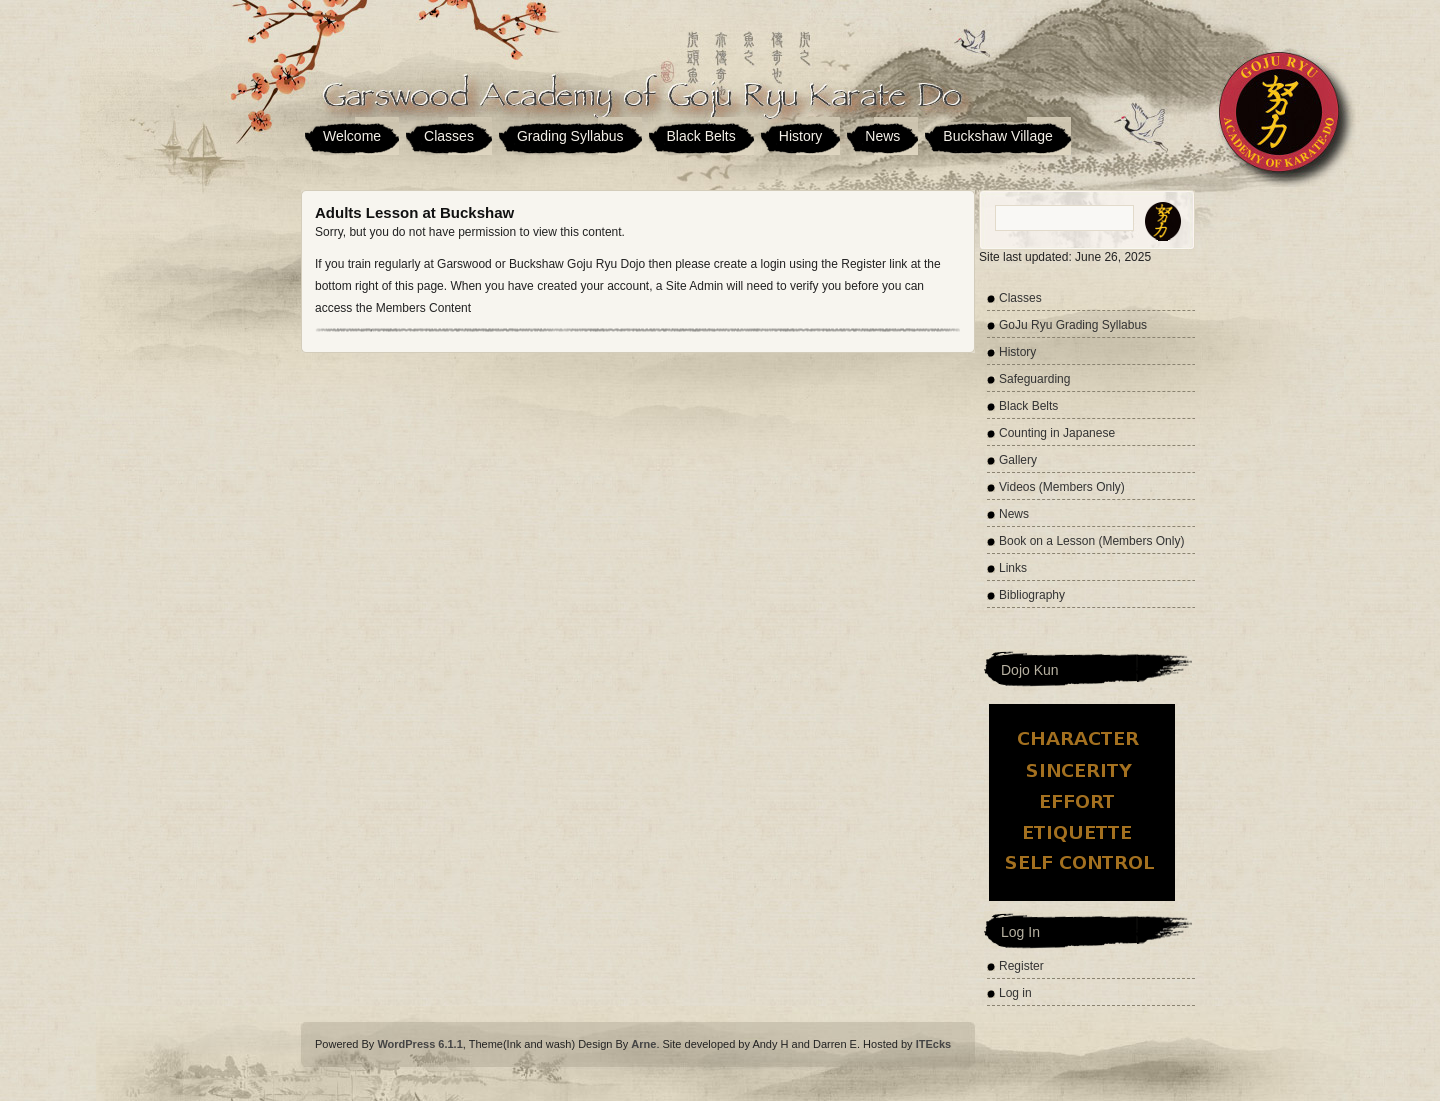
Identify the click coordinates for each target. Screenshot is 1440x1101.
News (882, 136)
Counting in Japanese (1057, 433)
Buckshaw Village (997, 136)
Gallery (1018, 460)
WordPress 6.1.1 (419, 1044)
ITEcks (933, 1044)
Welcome (352, 136)
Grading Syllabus (570, 136)
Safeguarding (1034, 379)
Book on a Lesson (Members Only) (1091, 541)
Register (1021, 966)
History (801, 136)
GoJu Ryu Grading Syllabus (1073, 325)
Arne (643, 1044)
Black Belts (701, 136)
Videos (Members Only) (1062, 487)
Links (1013, 568)
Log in (1015, 993)
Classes (449, 136)
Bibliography (1032, 595)
